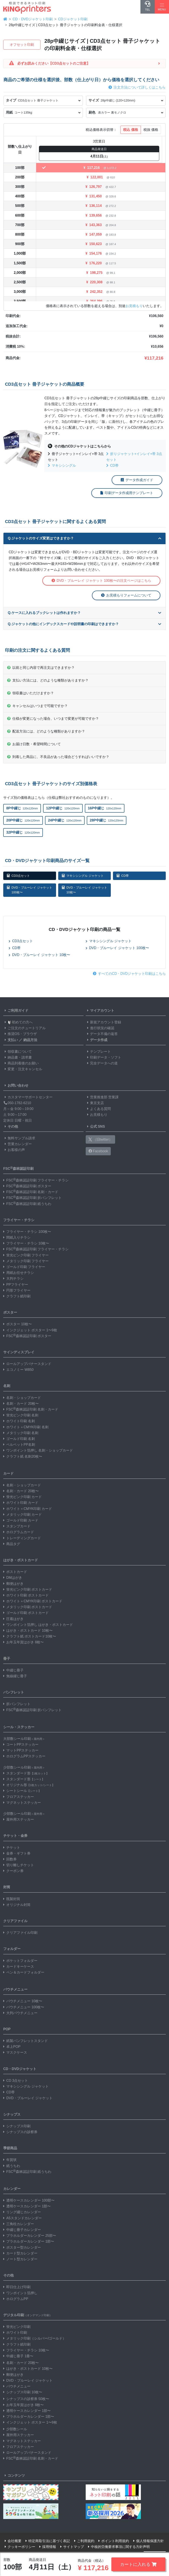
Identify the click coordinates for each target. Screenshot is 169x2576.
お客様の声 (14, 1150)
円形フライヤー (17, 1290)
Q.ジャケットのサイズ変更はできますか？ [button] (84, 538)
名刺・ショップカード (22, 1398)
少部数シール (15, 2429)
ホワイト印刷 (15, 2332)
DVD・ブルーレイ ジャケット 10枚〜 (84, 890)
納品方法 (30, 1040)
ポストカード (15, 1572)
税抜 (150, 130)
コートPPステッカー (21, 1744)
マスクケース (15, 2052)
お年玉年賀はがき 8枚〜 (23, 1642)
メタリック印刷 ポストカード (27, 1607)
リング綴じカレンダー (22, 2212)
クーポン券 (13, 1871)
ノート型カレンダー (20, 2259)
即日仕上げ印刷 (17, 2287)
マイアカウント (100, 1010)
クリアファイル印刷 (20, 1932)
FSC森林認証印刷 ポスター (27, 1186)
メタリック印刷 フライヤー (26, 1261)
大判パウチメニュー (20, 2013)
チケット (11, 1847)
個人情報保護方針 (148, 2541)
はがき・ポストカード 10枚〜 (28, 1630)
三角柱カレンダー (18, 2224)
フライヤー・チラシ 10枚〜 (26, 1243)
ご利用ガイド (15, 1010)
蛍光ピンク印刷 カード (22, 1497)
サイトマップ (71, 2547)
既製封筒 (11, 1899)
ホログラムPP (15, 2299)
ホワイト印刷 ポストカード (26, 1595)
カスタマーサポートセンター (28, 1097)
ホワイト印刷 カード (20, 1502)
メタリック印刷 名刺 (20, 1433)
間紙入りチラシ (17, 1237)
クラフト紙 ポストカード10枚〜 (29, 1636)
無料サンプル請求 (19, 1138)
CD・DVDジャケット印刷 (33, 19)
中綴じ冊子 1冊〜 (18, 2356)
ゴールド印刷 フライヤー (24, 1267)
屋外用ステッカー (18, 1819)
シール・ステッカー (18, 1727)
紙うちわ (11, 2166)
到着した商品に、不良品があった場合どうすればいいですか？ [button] (58, 757)
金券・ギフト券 (17, 1853)
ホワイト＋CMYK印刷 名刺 (25, 1427)
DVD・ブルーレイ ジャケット (28, 2098)
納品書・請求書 (17, 1057)
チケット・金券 (15, 1835)
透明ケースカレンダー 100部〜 (29, 2200)
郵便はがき (13, 1583)
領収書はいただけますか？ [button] (30, 693)
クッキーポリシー (19, 2547)
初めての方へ (18, 1022)
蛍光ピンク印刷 (17, 2327)
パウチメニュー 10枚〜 (22, 2001)
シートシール (22, 1791)
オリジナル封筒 (17, 1905)
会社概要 (12, 2541)
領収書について (17, 1051)
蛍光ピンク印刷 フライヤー (26, 1255)
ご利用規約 (83, 2541)
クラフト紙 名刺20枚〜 (22, 1456)
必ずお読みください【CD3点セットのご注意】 (53, 63)
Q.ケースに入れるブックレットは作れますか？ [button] (84, 613)
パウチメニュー (15, 1989)
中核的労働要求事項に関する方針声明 (118, 2547)
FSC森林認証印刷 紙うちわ (27, 1204)
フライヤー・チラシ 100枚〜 (27, 1231)
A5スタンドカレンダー (22, 2218)
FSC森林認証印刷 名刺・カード (30, 1192)
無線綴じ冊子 (15, 1676)
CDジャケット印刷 (72, 19)
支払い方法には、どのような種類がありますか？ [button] (48, 680)
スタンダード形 (26, 1773)
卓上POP (12, 2046)
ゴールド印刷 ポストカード (26, 1613)
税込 (130, 130)
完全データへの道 (102, 1063)
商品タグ (11, 1544)
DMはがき (12, 1577)
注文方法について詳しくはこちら (137, 87)
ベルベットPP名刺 (19, 1444)
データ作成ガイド (137, 480)
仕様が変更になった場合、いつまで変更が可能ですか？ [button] (53, 718)
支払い (10, 1040)
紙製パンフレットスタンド (25, 2041)
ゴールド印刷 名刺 (19, 1439)
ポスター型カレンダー (22, 2247)
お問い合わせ (15, 1085)
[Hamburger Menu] (162, 7)
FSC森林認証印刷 (18, 1168)
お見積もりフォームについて (126, 595)
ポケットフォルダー (20, 1961)
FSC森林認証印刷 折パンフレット (32, 1198)
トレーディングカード (22, 1538)
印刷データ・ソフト (103, 1057)
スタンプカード (17, 1526)
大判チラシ (13, 1278)
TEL (147, 6)
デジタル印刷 (27, 2315)
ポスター (10, 1312)
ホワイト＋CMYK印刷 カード (27, 1509)
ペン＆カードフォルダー (23, 1972)
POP (7, 2029)
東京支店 (95, 1103)
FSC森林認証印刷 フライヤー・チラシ (36, 1180)
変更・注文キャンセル (22, 1069)
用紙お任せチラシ (18, 1273)
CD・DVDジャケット (19, 2069)
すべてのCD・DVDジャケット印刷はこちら (129, 973)
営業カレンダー (17, 1144)
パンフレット (13, 1692)
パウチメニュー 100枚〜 (23, 2007)
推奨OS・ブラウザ (20, 1034)
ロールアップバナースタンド (27, 1364)
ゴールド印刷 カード (20, 1520)
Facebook (98, 1151)
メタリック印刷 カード (22, 1514)
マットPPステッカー (21, 1750)
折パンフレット (17, 1704)
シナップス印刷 (17, 2126)
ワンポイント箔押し (20, 2293)
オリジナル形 (29, 1785)
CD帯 (112, 465)
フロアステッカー (18, 1797)
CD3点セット (18, 875)
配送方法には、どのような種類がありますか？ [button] (46, 731)
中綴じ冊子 (13, 1670)
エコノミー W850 (18, 1369)
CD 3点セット (15, 2080)
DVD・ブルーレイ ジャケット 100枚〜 (29, 890)
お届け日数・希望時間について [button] (34, 744)
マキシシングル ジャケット (83, 875)
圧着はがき (13, 1619)
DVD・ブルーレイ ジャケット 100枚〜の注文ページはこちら (101, 580)
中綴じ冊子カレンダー (22, 2230)
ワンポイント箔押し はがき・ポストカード (38, 1624)
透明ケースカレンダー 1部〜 (27, 2206)
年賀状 (10, 2160)
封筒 (6, 1887)
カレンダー (12, 2189)
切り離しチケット (18, 1865)
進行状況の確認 (100, 1028)
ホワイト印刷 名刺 (19, 1421)
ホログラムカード (18, 1532)
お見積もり (134, 306)
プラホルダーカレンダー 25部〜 (29, 2235)
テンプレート (98, 1051)
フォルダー (12, 1949)
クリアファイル (15, 1921)
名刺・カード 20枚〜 (21, 1403)
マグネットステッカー (22, 1802)
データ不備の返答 (102, 1034)
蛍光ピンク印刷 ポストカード (27, 1589)
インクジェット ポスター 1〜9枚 (30, 1330)
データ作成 (96, 1040)
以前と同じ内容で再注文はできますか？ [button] (41, 667)
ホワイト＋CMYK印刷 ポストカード (32, 1601)
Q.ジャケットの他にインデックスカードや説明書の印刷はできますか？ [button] (84, 624)
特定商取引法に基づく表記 (47, 2541)
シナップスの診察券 (20, 2132)
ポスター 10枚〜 (17, 1324)
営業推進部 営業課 (102, 1097)
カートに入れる (138, 2564)
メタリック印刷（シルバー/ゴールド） (34, 2338)
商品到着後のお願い (21, 1063)
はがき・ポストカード (20, 1560)
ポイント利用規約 (113, 2541)
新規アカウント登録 (103, 1022)
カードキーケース (18, 1966)
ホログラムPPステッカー (24, 1756)
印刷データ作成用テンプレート (126, 493)
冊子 (6, 1658)
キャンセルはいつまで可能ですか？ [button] (37, 706)
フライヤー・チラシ (18, 1220)
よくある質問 (98, 1109)
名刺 (6, 1386)
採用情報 (47, 2547)
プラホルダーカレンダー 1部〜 (28, 2241)
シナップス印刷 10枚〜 (22, 2392)
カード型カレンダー (20, 2253)
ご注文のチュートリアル (24, 1028)
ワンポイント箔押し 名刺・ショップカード (38, 1450)
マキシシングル (62, 465)
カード (8, 1473)
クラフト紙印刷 (17, 1296)
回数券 (10, 1859)
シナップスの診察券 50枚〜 (26, 2399)
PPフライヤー (15, 1284)
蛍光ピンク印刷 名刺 (20, 1415)
